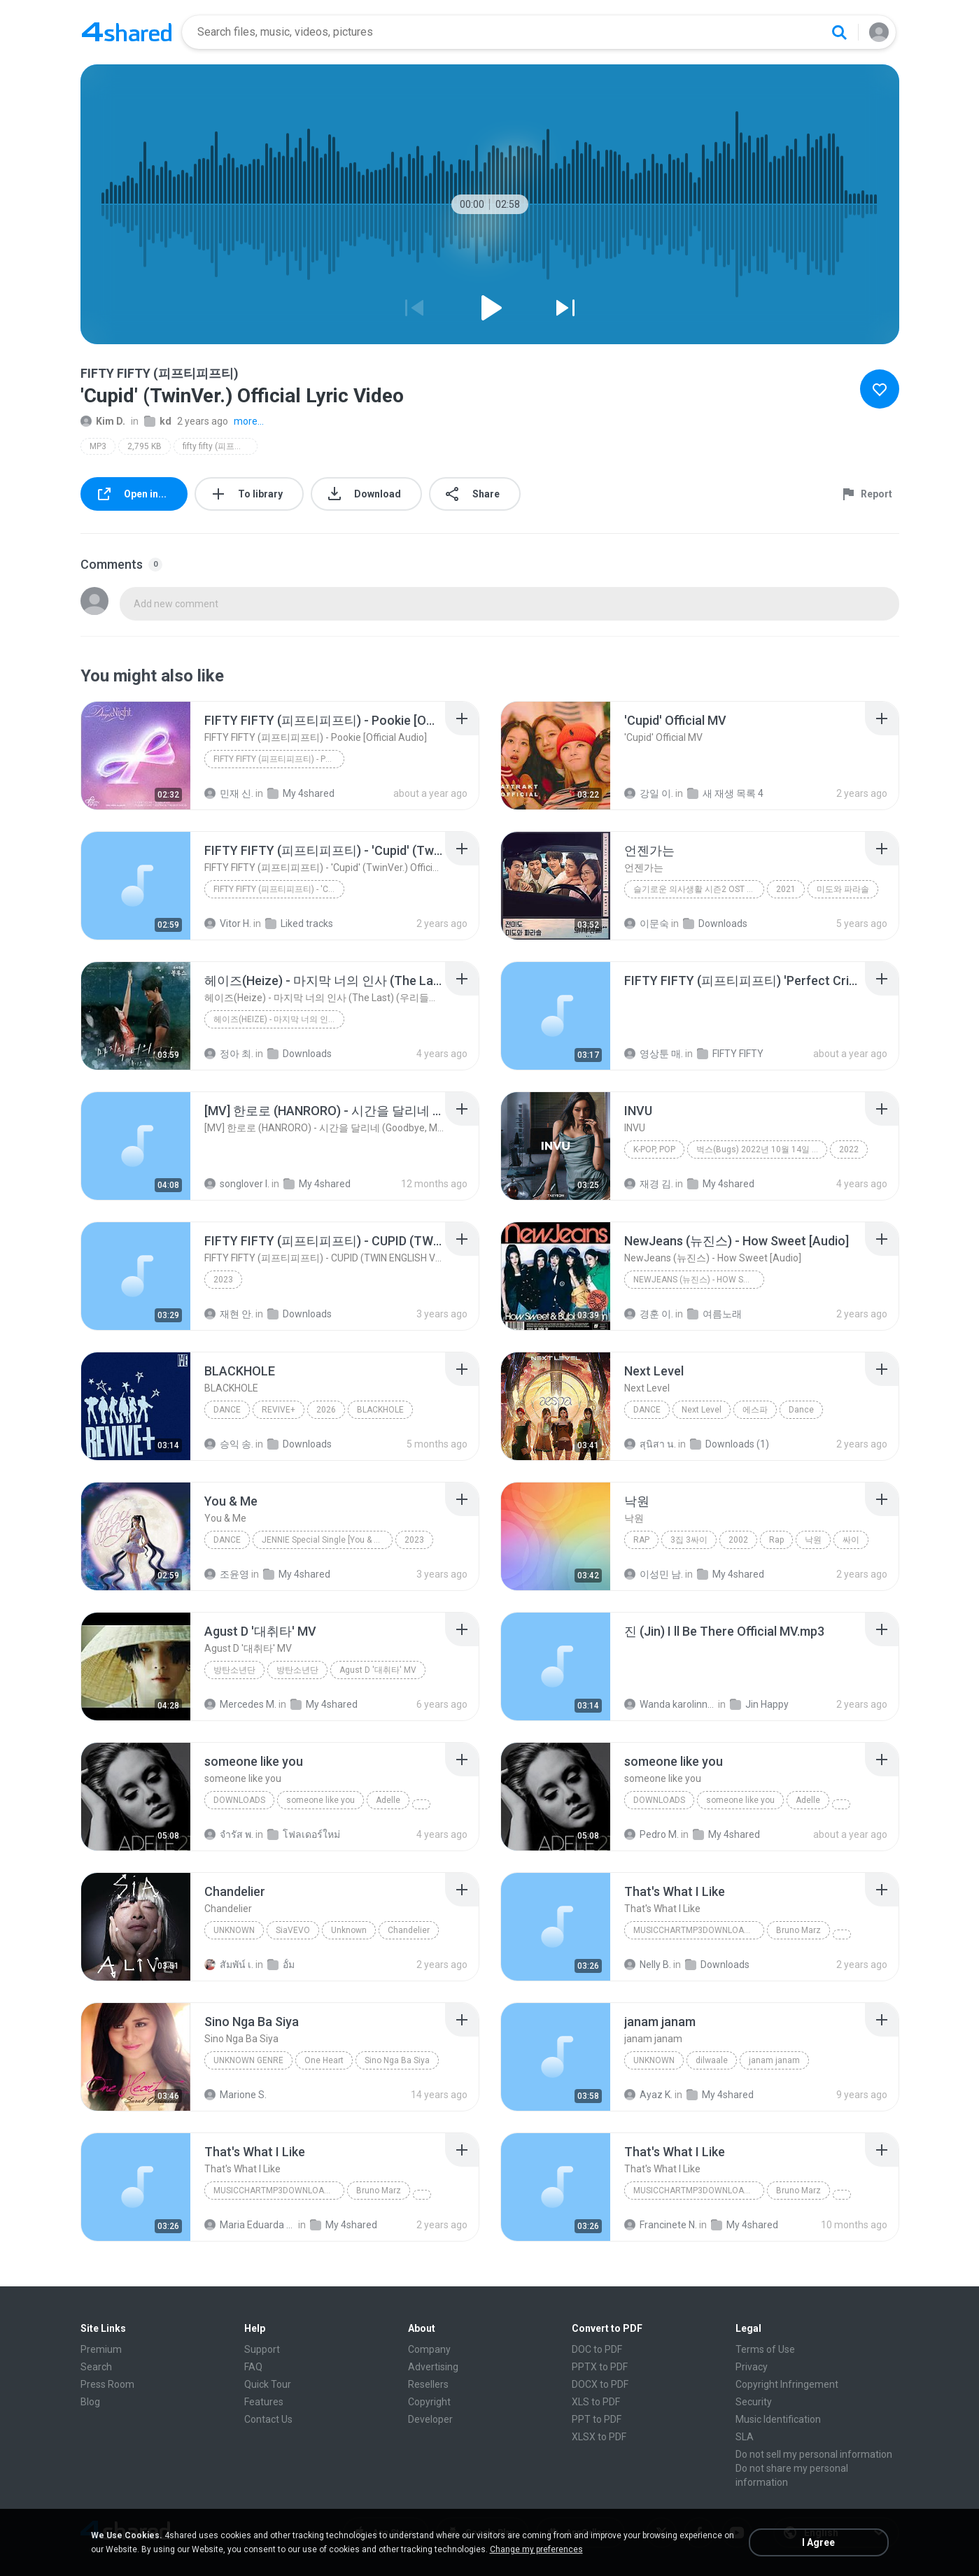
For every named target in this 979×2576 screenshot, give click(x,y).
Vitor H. (227, 923)
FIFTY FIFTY (730, 1053)
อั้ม (281, 1964)
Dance (227, 1410)
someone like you (320, 1800)
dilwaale (712, 2060)
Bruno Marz (798, 1930)
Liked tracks (299, 923)
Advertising (433, 2366)
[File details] (135, 755)
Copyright (429, 2401)
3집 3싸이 (688, 1540)
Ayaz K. (648, 2094)
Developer (430, 2419)
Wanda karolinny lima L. (670, 1704)
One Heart (324, 2060)
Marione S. (235, 2094)
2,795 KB (144, 446)
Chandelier (409, 1930)
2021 (786, 889)
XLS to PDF (596, 2401)
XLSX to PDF (599, 2436)
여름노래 (714, 1313)
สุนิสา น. (650, 1444)
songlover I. (236, 1183)
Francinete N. (660, 2224)
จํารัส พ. (228, 1834)
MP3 (98, 446)
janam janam (774, 2060)
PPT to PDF (596, 2419)
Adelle (388, 1800)
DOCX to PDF (600, 2384)
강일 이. (648, 793)
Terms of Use (765, 2349)
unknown (654, 2060)
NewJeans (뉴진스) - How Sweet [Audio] (698, 1280)
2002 (738, 1540)
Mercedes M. (240, 1704)
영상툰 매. (653, 1053)
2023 (223, 1280)
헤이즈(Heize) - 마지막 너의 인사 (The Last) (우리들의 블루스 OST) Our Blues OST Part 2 (278, 1019)
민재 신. (228, 793)
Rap (641, 1540)
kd (157, 421)
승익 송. (228, 1444)
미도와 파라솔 (843, 889)
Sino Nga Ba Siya (397, 2060)
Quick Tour (267, 2384)
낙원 (813, 1540)
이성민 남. (653, 1574)
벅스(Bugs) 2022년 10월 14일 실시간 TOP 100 (761, 1149)
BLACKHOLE (380, 1410)
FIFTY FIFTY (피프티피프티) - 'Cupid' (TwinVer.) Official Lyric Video (278, 889)
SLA (744, 2436)
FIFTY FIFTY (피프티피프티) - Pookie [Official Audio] (278, 759)
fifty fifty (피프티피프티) (220, 446)
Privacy (751, 2366)
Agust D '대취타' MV (377, 1670)
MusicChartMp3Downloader (696, 1930)
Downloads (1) (729, 1444)
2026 (326, 1410)
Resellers (428, 2384)
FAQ (253, 2366)
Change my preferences (536, 2549)
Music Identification (778, 2419)
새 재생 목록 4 (725, 793)
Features (263, 2401)
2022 (849, 1149)
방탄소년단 (234, 1670)
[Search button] (839, 32)
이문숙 (646, 923)
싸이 (851, 1540)
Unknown (234, 1930)
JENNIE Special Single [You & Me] (325, 1540)
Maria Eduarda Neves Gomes (250, 2224)
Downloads (715, 923)
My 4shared (300, 793)
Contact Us (268, 2419)
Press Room (107, 2384)
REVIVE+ (278, 1410)
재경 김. (648, 1183)
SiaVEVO (293, 1930)
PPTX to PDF (600, 2366)
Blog (90, 2401)
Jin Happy (759, 1704)
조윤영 (226, 1574)
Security (753, 2401)
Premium (101, 2349)
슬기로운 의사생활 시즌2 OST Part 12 (698, 889)
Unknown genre (248, 2060)
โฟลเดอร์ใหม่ (303, 1834)
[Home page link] (126, 32)
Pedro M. (651, 1834)
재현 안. (228, 1313)
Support (262, 2349)
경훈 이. (648, 1313)
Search (96, 2366)
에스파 (755, 1410)
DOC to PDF (597, 2349)
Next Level (701, 1410)
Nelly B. (647, 1964)
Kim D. (102, 421)
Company (429, 2349)
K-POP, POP (654, 1149)
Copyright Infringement (786, 2384)
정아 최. (228, 1053)
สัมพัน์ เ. (228, 1964)
